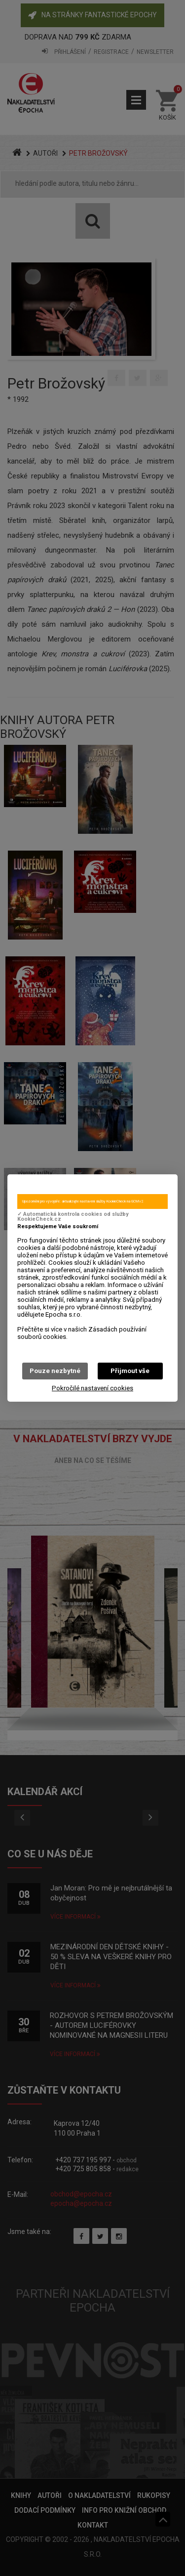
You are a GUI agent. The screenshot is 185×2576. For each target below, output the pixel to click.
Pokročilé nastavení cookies (92, 1388)
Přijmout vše (130, 1370)
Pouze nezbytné (55, 1370)
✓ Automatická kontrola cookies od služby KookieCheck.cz (72, 1217)
